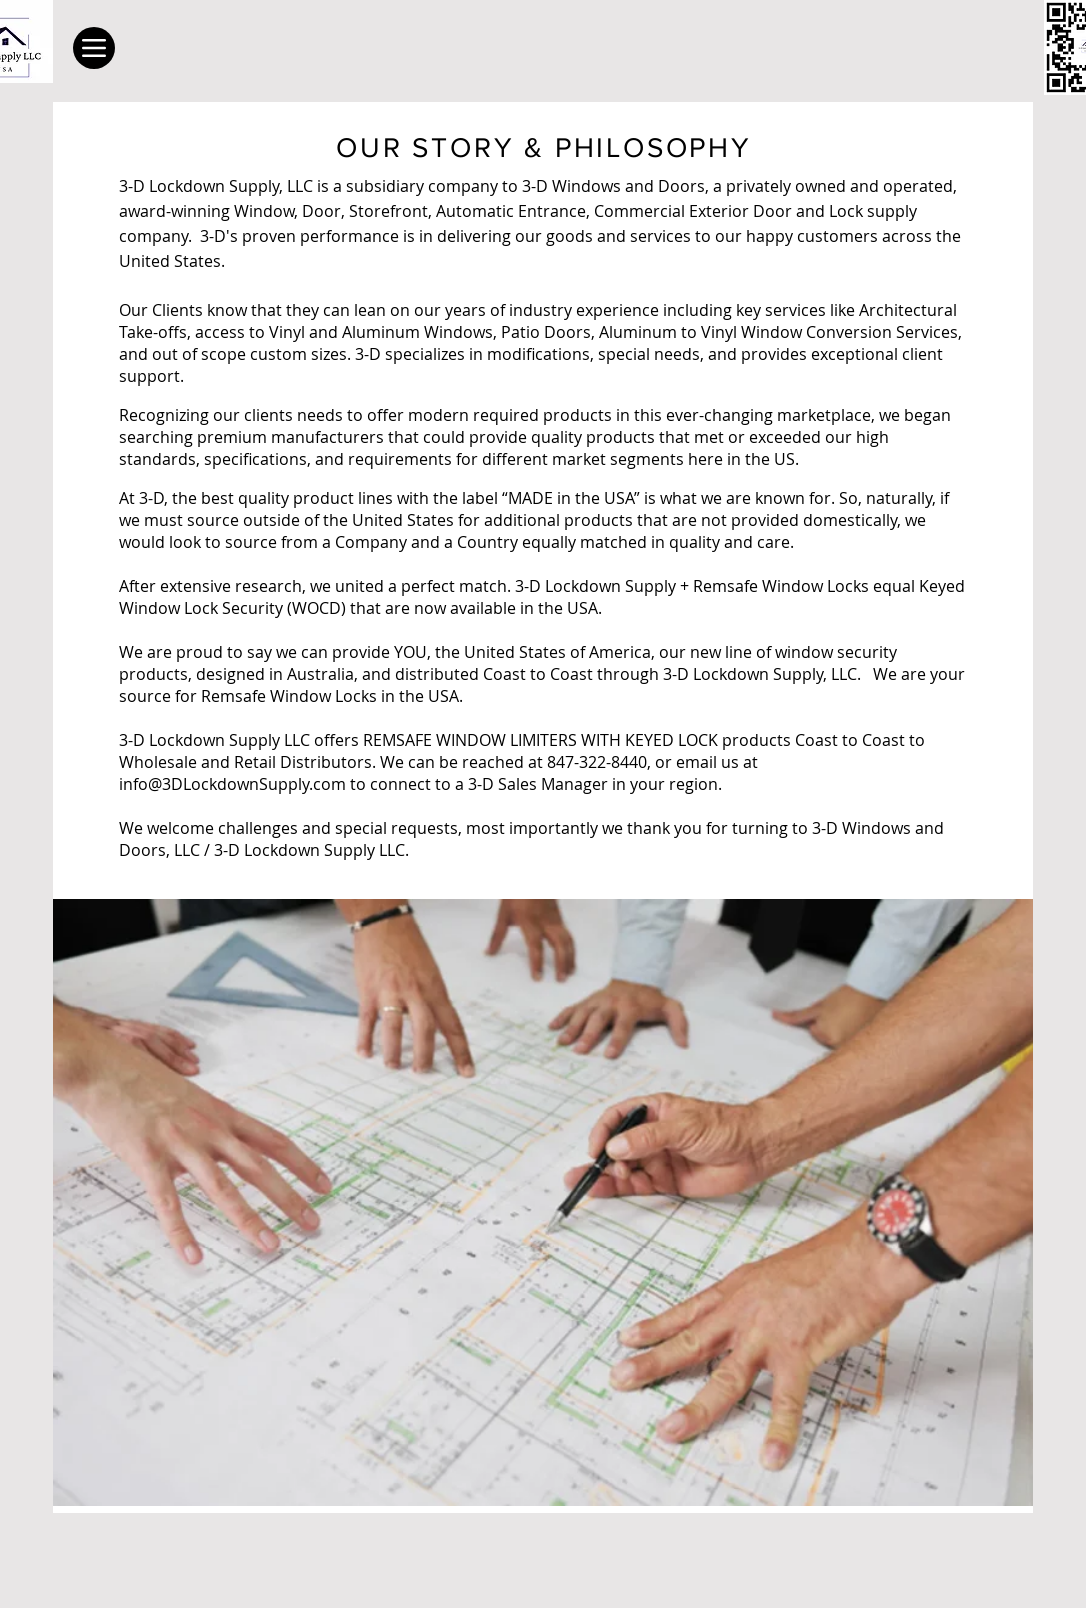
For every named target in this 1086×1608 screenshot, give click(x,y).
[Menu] (94, 48)
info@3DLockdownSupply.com (232, 784)
